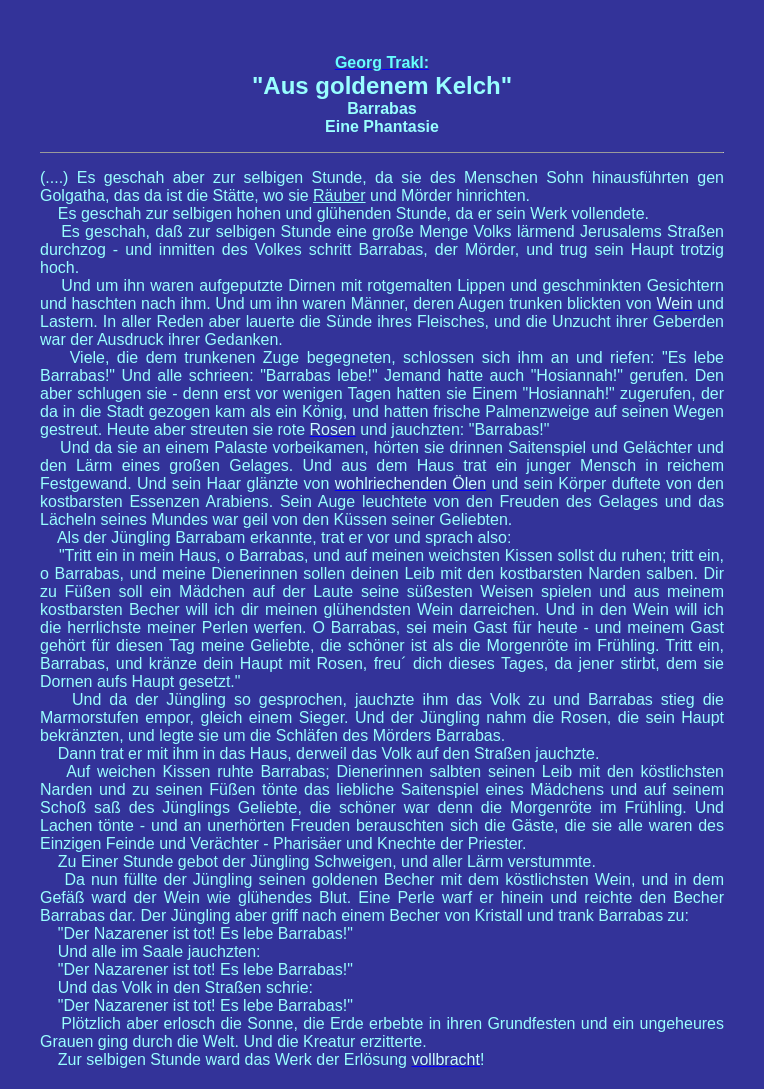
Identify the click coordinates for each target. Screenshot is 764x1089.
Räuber (339, 195)
